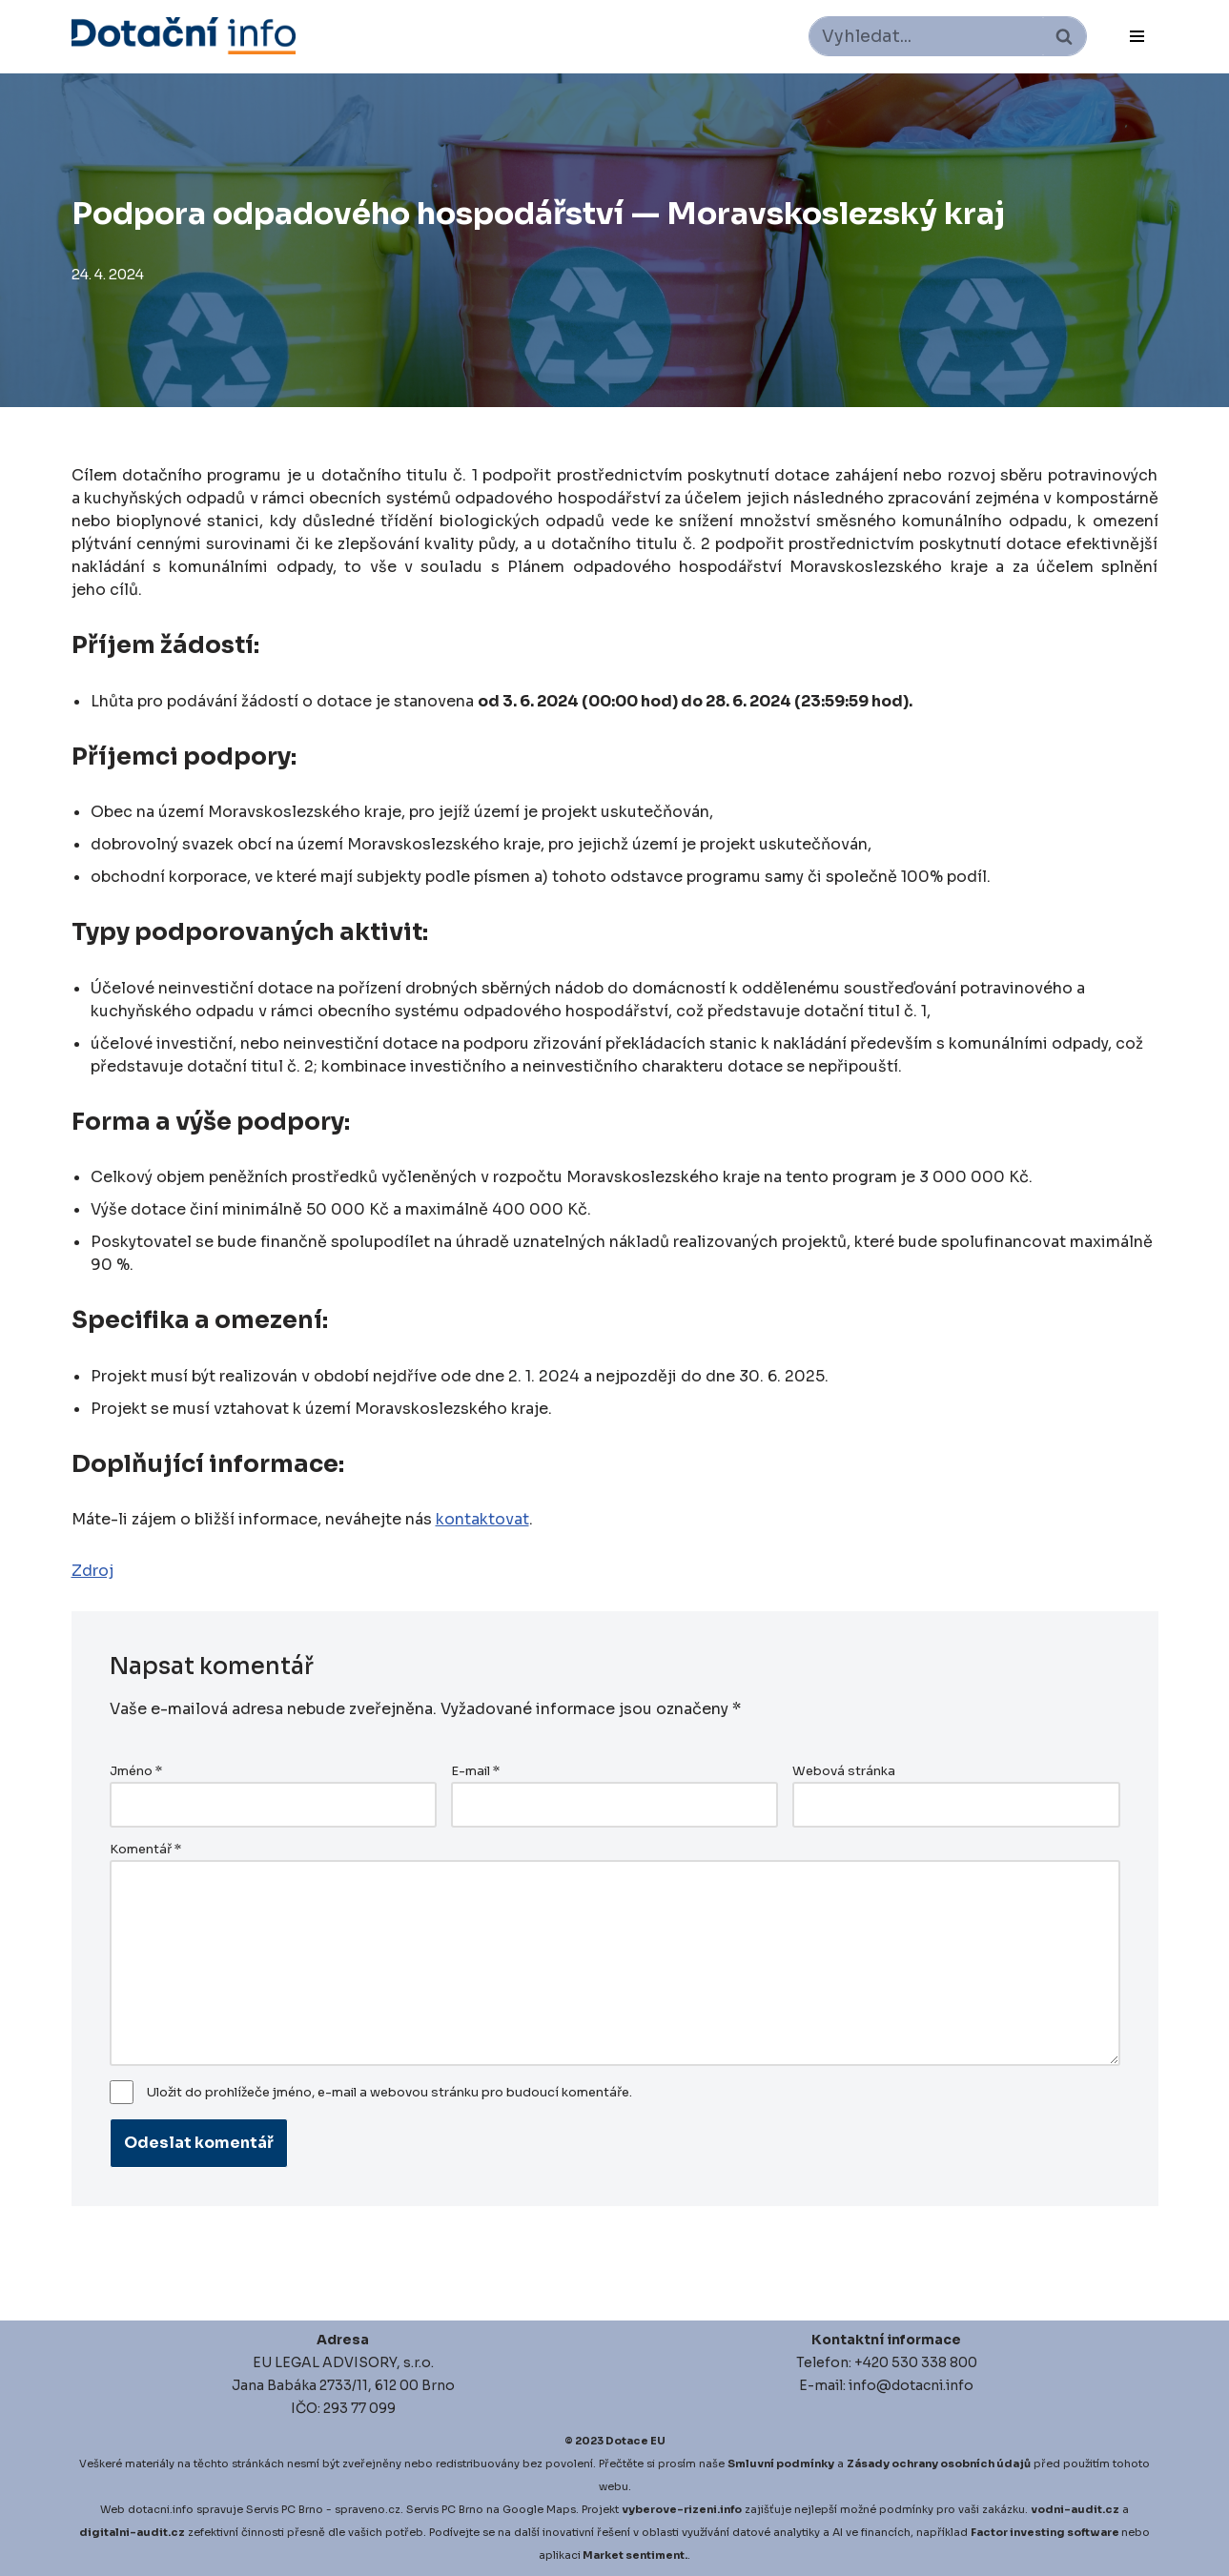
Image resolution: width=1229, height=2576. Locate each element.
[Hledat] (926, 36)
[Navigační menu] (1137, 36)
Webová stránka (843, 1771)
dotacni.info (161, 2509)
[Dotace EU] (184, 35)
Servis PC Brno (284, 2509)
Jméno (136, 1771)
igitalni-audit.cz (136, 2532)
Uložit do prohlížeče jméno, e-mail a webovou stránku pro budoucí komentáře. (389, 2092)
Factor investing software (1045, 2532)
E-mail (475, 1771)
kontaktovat (482, 1519)
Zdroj (92, 1571)
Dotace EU (635, 2440)
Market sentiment (634, 2555)
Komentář (145, 1849)
